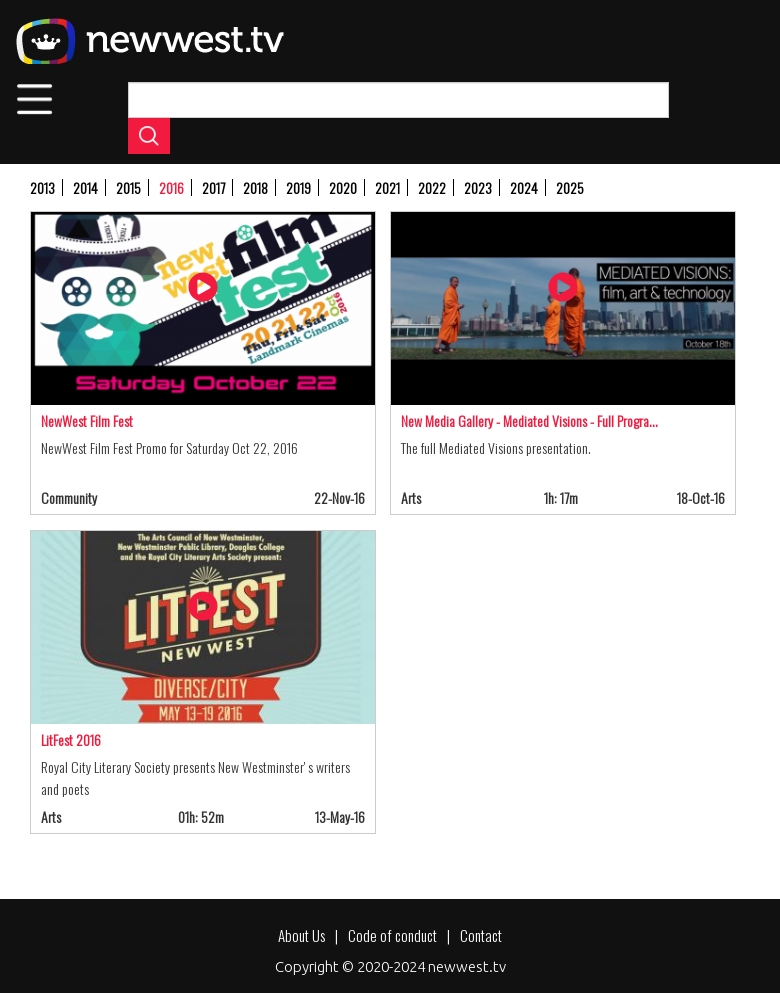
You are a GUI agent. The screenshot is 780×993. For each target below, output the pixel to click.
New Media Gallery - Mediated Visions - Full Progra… (529, 420)
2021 (387, 187)
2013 (42, 187)
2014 (85, 187)
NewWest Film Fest (87, 420)
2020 (343, 187)
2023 (478, 187)
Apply (149, 136)
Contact (481, 935)
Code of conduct (392, 935)
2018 (255, 187)
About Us (301, 935)
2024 (524, 187)
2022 (432, 187)
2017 (213, 187)
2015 (128, 187)
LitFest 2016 (71, 739)
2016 (171, 187)
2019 (298, 187)
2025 (570, 187)
